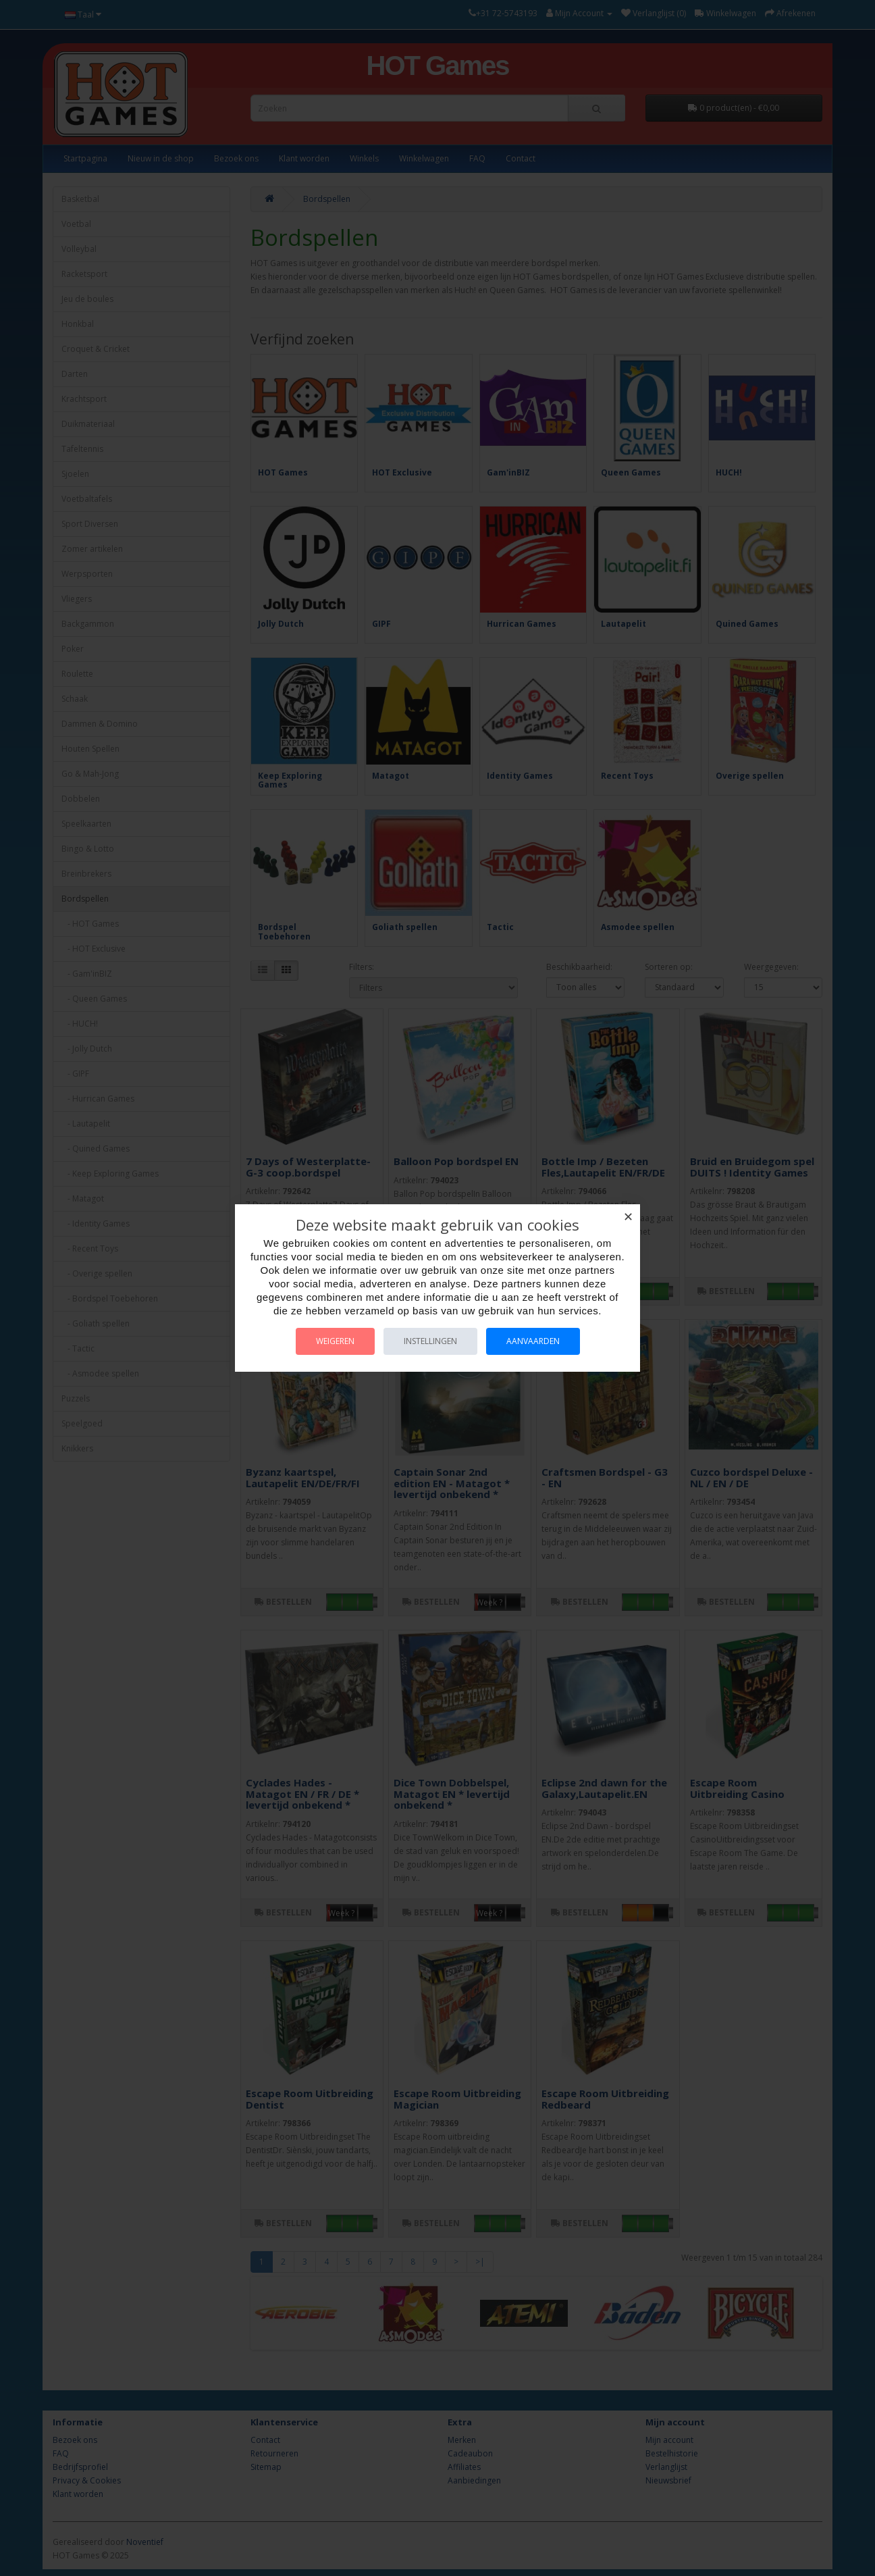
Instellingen (430, 1341)
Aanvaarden (533, 1341)
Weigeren (335, 1341)
